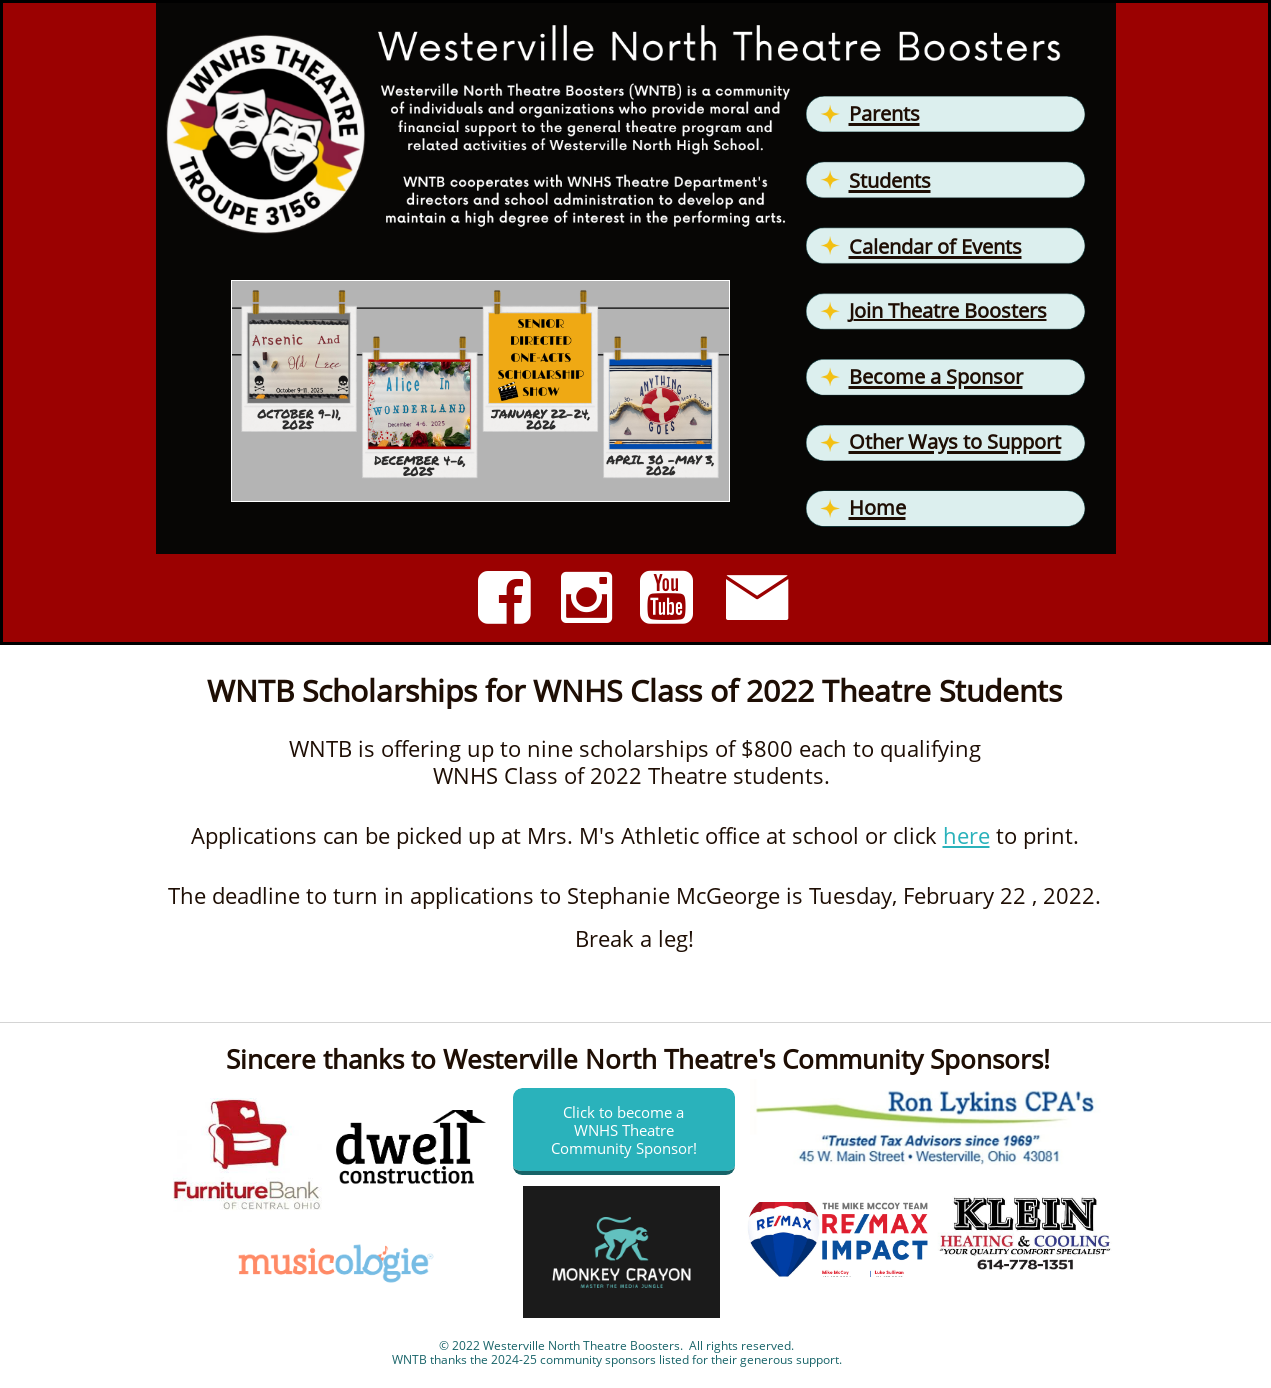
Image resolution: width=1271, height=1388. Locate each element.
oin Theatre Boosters (950, 310)
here (966, 835)
